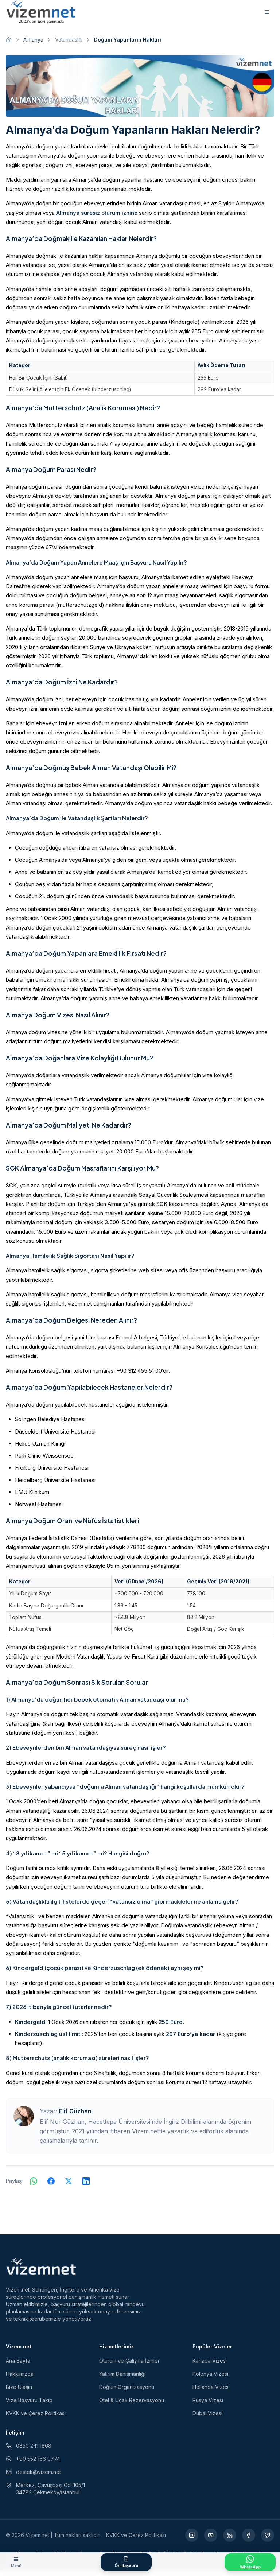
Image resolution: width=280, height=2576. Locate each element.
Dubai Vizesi (207, 2418)
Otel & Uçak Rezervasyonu (131, 2405)
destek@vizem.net (33, 2477)
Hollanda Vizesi (211, 2392)
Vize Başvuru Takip (29, 2405)
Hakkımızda (20, 2379)
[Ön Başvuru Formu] (126, 2562)
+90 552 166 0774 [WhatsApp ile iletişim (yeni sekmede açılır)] (33, 2464)
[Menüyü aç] (16, 2562)
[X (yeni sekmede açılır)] (267, 2540)
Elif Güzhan (75, 2116)
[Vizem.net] (41, 2271)
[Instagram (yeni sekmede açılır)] (191, 2540)
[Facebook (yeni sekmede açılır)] (248, 2540)
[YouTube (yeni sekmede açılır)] (210, 2540)
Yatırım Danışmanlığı (122, 2379)
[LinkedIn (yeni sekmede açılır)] (229, 2540)
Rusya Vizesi (207, 2405)
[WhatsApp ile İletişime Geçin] (250, 2562)
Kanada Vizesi (209, 2366)
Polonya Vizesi (210, 2379)
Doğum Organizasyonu (126, 2392)
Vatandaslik (68, 44)
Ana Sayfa (18, 2366)
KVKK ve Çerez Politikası (36, 2418)
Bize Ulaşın (19, 2392)
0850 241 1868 (28, 2451)
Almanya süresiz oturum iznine (96, 217)
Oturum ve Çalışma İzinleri (130, 2366)
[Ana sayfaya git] (9, 44)
